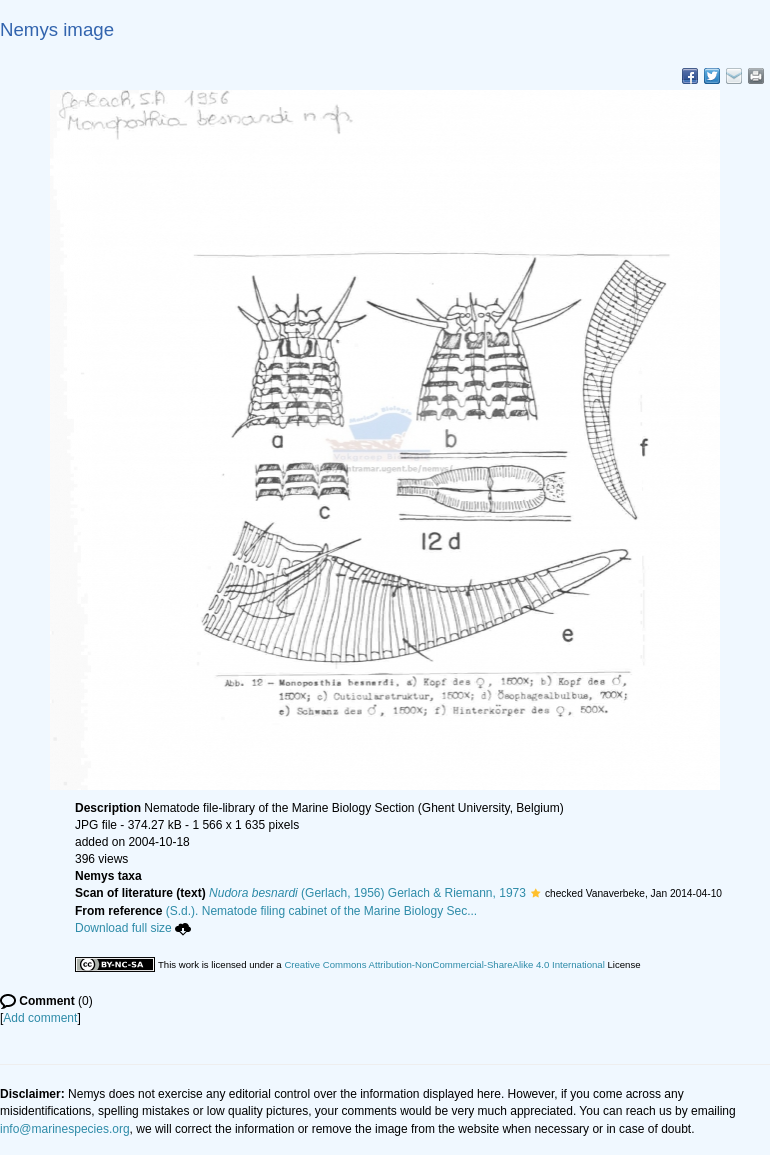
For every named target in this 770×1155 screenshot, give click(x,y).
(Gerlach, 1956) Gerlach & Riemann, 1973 (367, 893)
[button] (535, 893)
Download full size (133, 928)
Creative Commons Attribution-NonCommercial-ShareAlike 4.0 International (444, 964)
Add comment (40, 1018)
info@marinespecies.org (65, 1129)
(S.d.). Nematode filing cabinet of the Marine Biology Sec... (322, 911)
